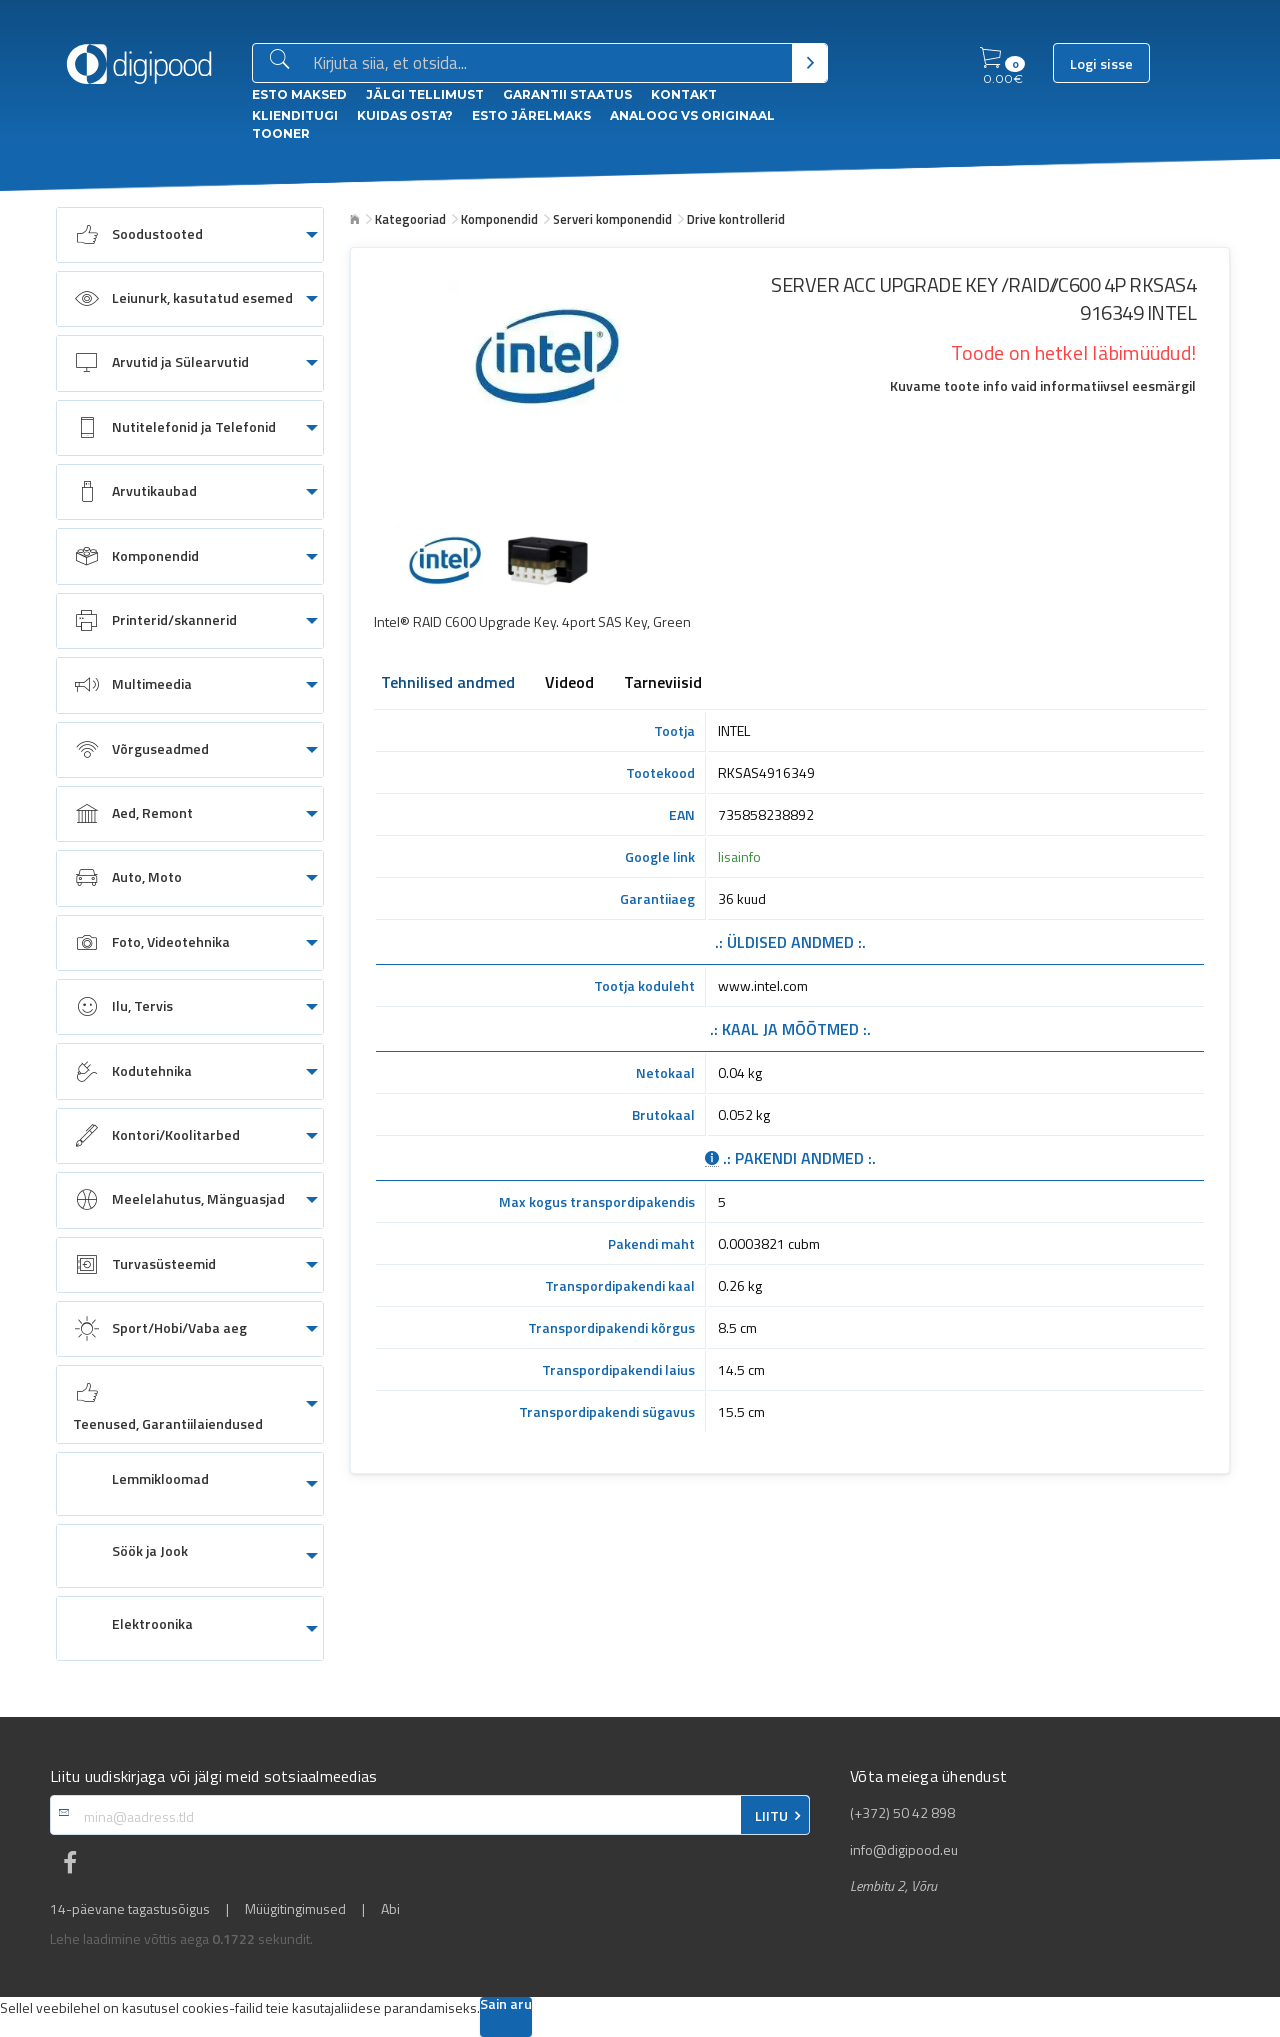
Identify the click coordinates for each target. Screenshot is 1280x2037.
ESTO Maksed (299, 94)
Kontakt (684, 94)
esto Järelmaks (531, 115)
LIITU (771, 1816)
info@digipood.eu (904, 1850)
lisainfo (739, 856)
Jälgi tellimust (425, 94)
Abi (390, 1909)
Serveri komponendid (612, 219)
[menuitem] (190, 235)
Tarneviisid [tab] (663, 684)
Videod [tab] (569, 684)
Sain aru (506, 2005)
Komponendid (499, 219)
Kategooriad (410, 219)
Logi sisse (1101, 64)
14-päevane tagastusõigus (130, 1909)
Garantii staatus (567, 94)
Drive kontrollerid (736, 219)
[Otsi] (809, 63)
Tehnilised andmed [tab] (448, 684)
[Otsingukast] (548, 64)
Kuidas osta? (405, 115)
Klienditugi (295, 115)
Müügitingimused (295, 1909)
